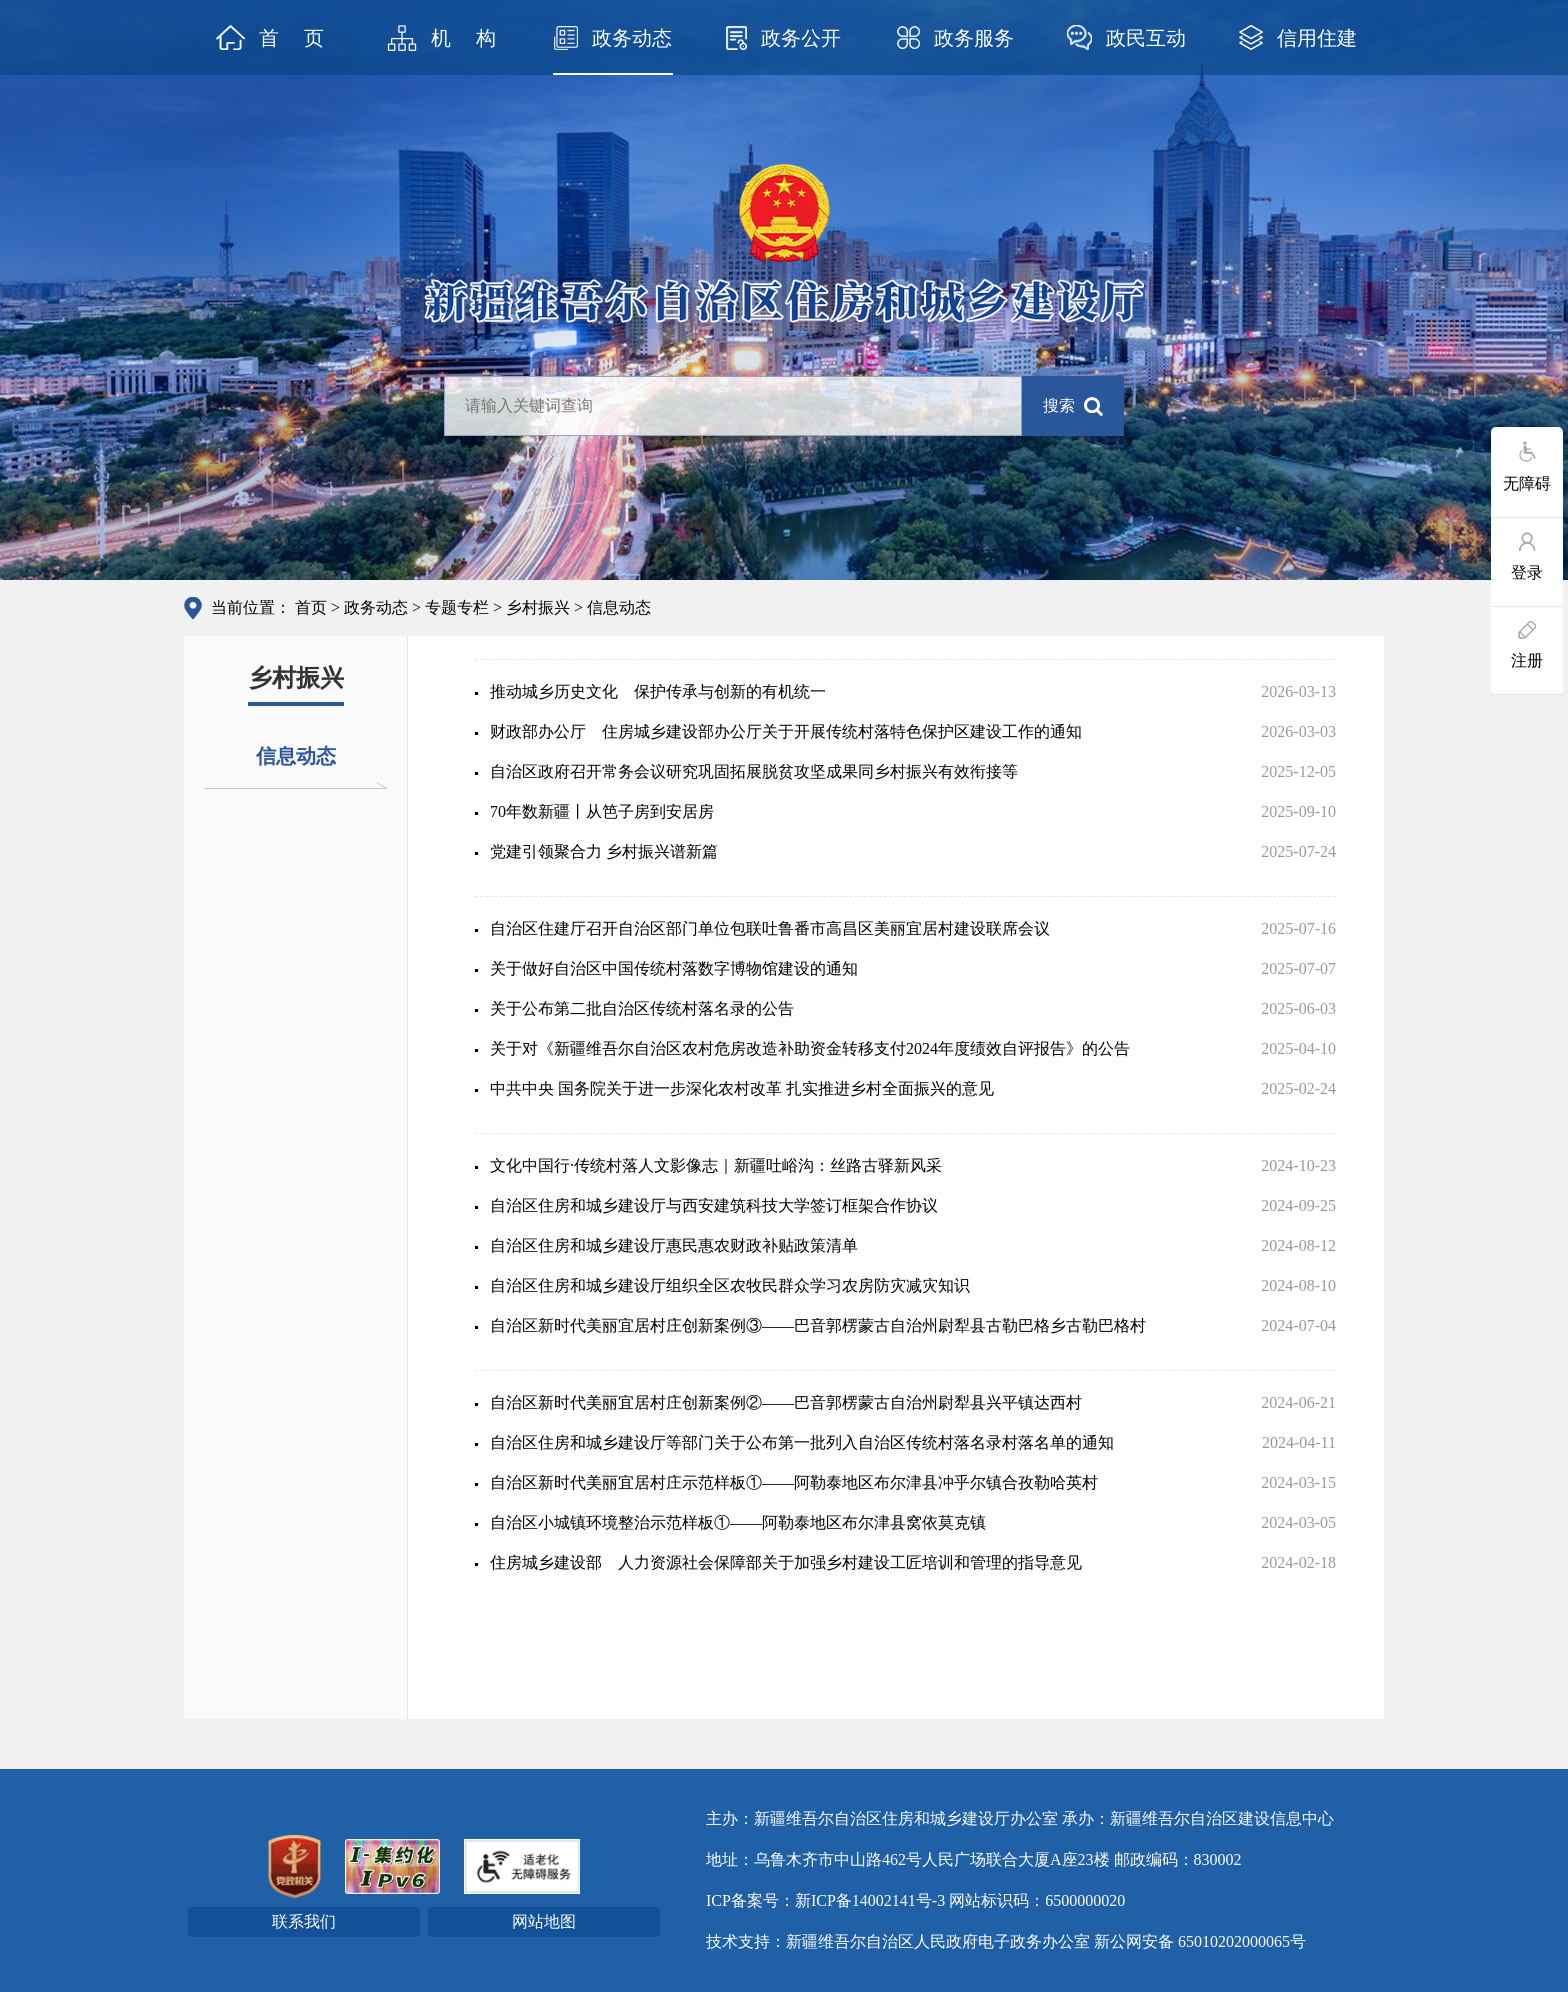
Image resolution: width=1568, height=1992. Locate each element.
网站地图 (544, 1921)
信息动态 (296, 756)
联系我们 (304, 1921)
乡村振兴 (538, 607)
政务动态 (376, 607)
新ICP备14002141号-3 (870, 1900)
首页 (311, 607)
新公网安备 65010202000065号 (1200, 1941)
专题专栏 (457, 607)
